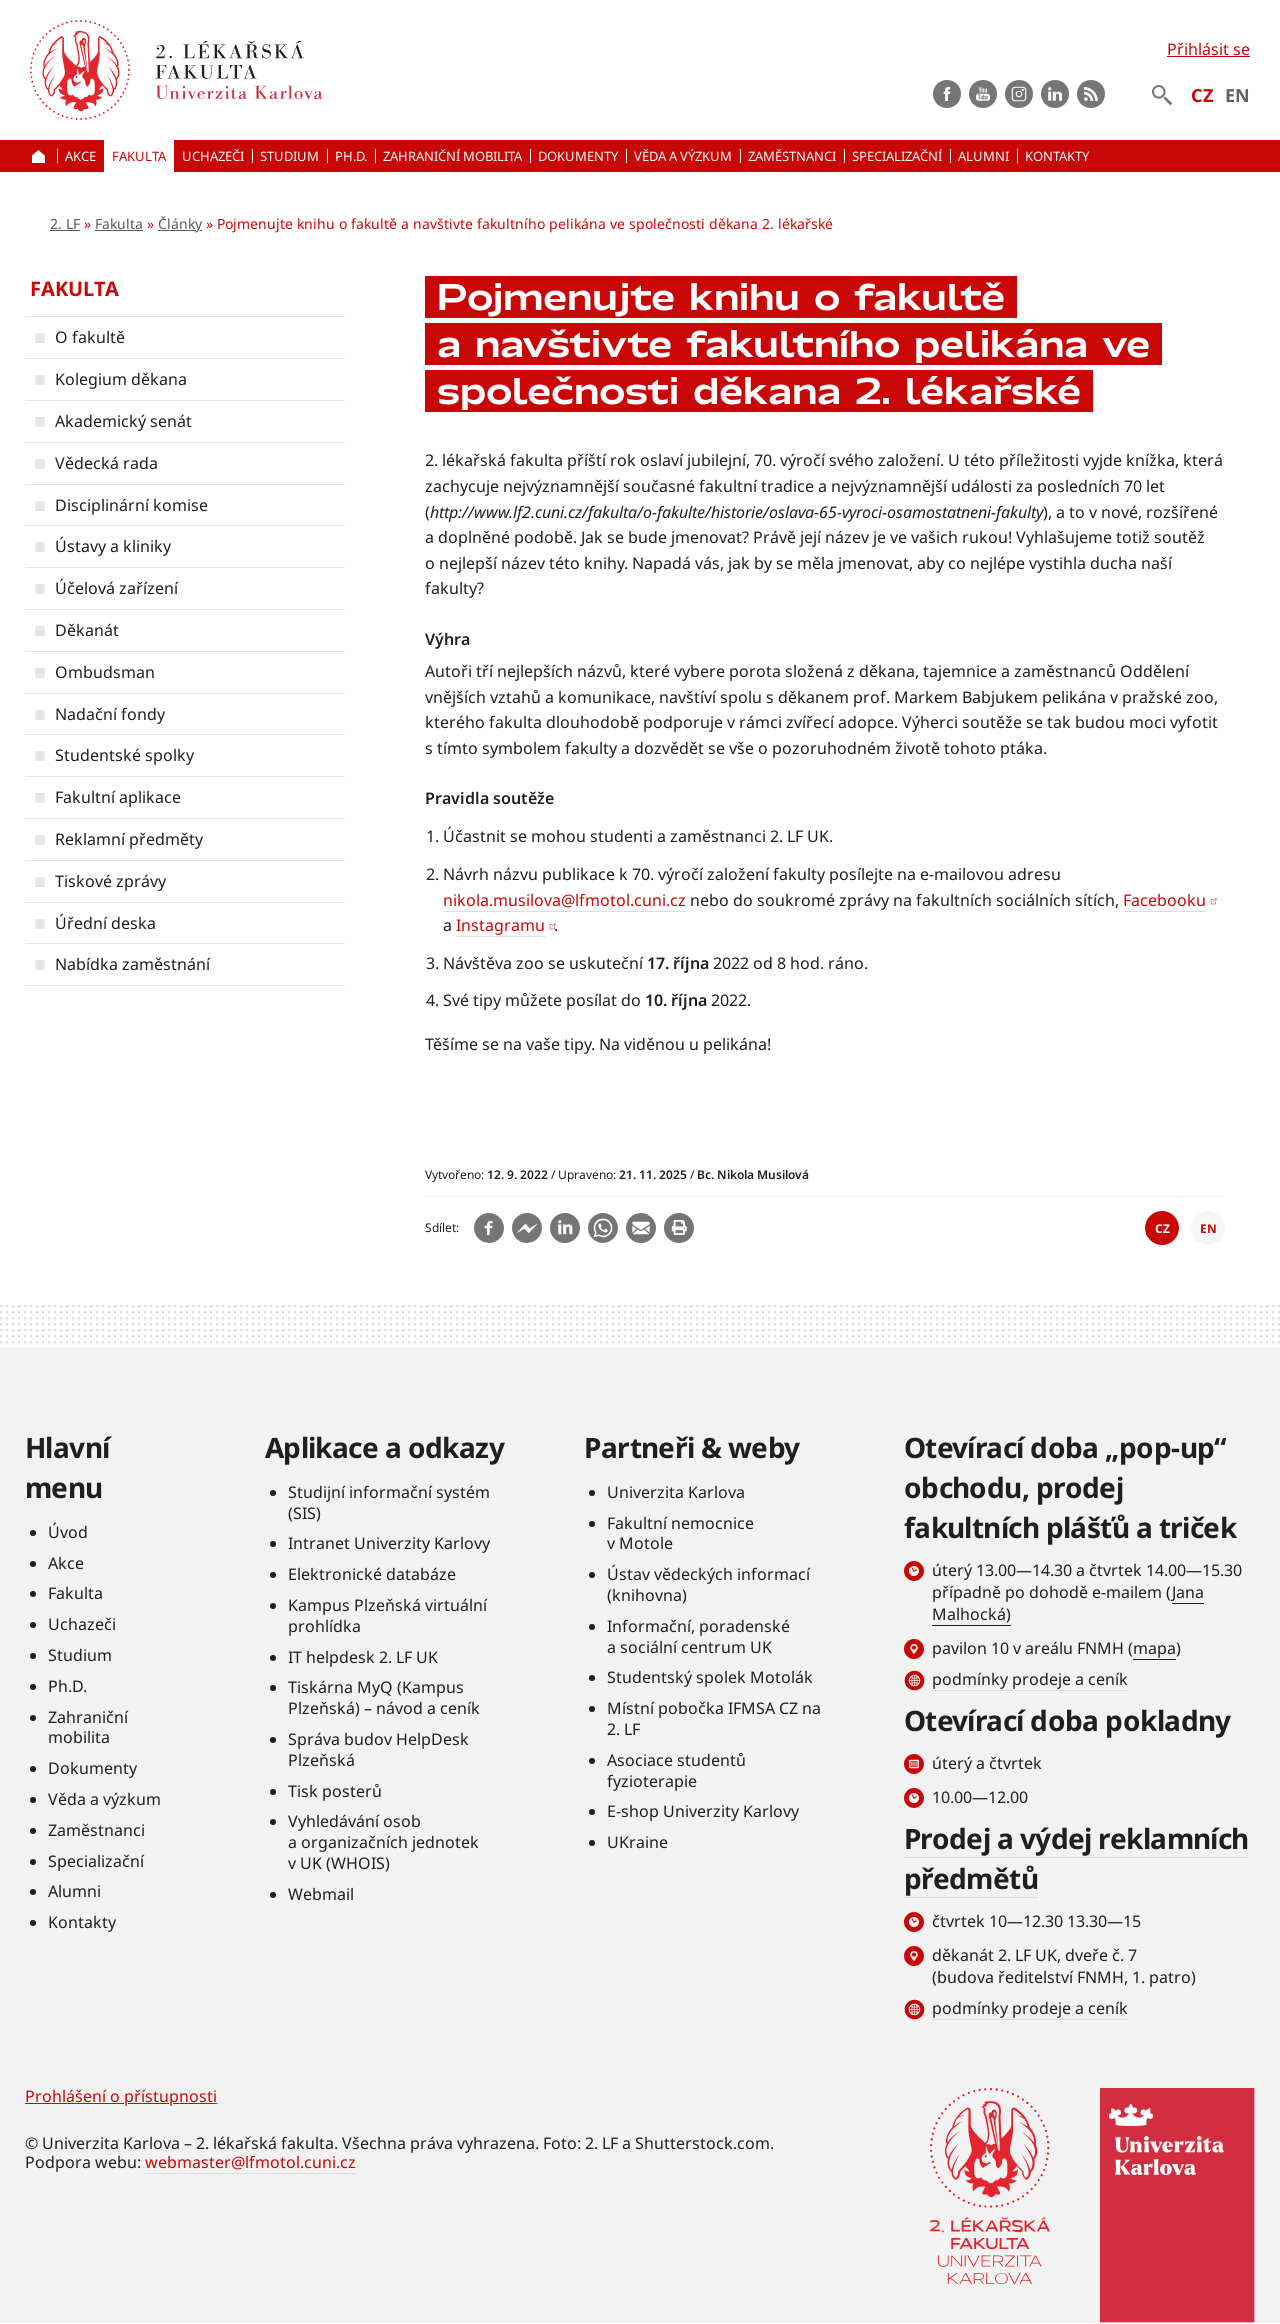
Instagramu (500, 925)
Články (180, 223)
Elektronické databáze (372, 1574)
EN (1237, 95)
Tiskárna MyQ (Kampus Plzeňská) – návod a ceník (384, 1697)
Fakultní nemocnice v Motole (680, 1533)
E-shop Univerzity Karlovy (703, 1811)
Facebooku (1164, 900)
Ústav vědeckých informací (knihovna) (708, 1584)
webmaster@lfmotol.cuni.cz (250, 2162)
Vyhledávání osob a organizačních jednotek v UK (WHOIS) (383, 1842)
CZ (1202, 95)
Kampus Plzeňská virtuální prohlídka (387, 1615)
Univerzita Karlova (676, 1492)
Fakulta (119, 223)
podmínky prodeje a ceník (1030, 1679)
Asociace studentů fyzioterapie (676, 1770)
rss (1091, 94)
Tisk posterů (335, 1791)
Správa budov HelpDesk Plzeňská (378, 1749)
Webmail (321, 1894)
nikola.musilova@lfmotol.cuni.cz (564, 900)
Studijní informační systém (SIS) (389, 1502)
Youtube (983, 94)
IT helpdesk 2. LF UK (363, 1657)
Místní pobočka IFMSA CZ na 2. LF (714, 1718)
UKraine (637, 1842)
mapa (1154, 1648)
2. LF (65, 223)
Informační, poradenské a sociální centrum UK (698, 1636)
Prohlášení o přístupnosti (121, 2096)
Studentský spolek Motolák (710, 1677)
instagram (1019, 94)
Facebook (947, 94)
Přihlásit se (1208, 49)
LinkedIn (1055, 94)
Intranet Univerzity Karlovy (389, 1543)
